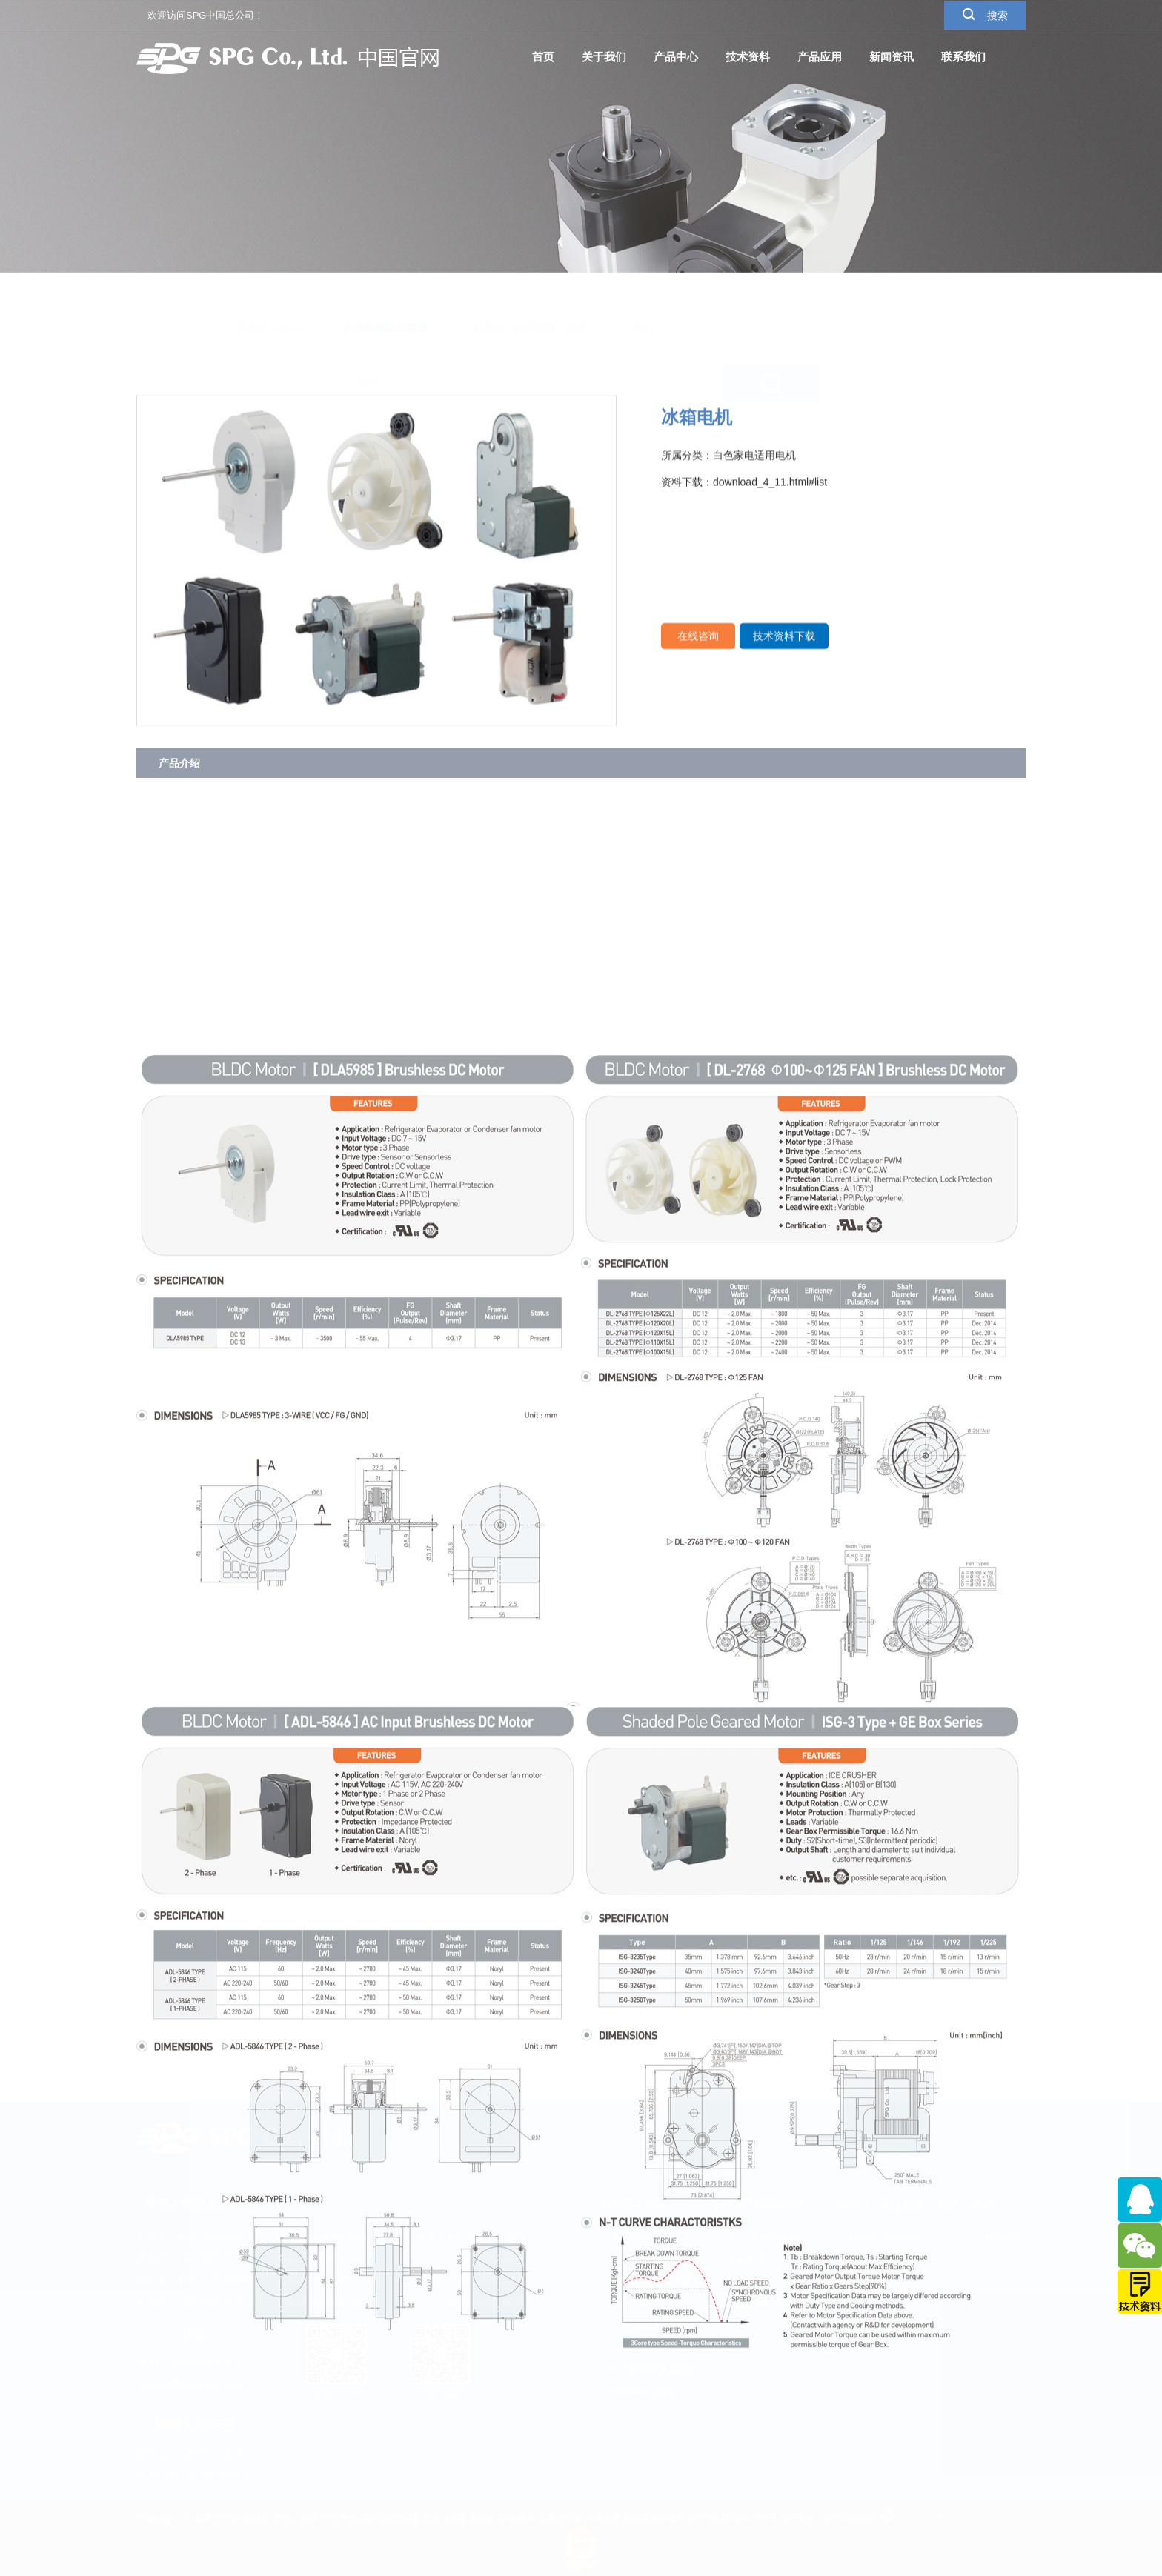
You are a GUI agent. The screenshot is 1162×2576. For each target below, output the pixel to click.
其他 (642, 293)
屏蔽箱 (482, 2518)
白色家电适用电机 (386, 293)
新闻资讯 (891, 56)
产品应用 (819, 56)
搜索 (985, 14)
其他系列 (999, 2237)
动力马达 (627, 2303)
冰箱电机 (741, 2259)
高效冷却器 (444, 2518)
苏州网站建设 (850, 2518)
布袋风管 (603, 2518)
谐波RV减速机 (639, 2392)
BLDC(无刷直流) (644, 2259)
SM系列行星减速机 (650, 2370)
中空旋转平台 (637, 2348)
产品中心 (676, 56)
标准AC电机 (634, 2237)
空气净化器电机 (757, 2237)
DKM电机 (517, 2518)
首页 (543, 56)
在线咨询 (698, 650)
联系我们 (963, 56)
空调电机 (741, 2281)
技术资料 (748, 56)
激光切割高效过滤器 (379, 2518)
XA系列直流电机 (879, 2237)
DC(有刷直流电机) (648, 2281)
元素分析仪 (560, 2518)
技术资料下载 (784, 650)
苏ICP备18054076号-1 (732, 2518)
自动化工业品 (268, 293)
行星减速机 (632, 2326)
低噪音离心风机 (654, 2518)
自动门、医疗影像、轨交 (530, 293)
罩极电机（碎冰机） (767, 2303)
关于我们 (604, 56)
